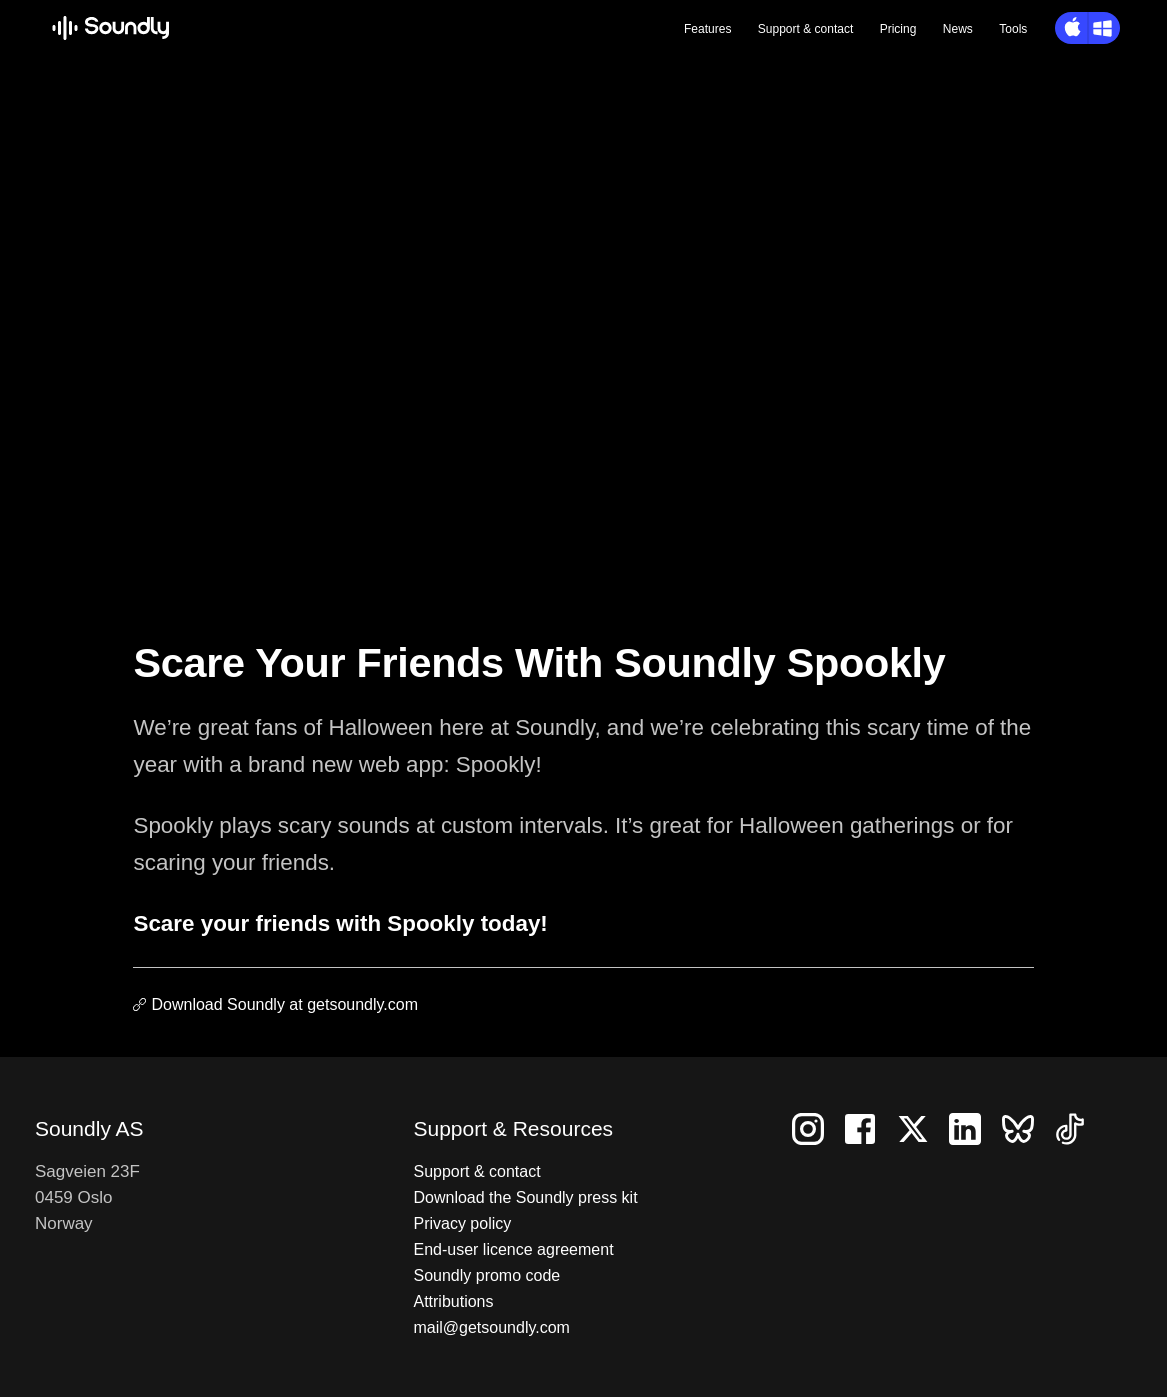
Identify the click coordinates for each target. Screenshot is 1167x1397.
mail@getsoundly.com (491, 1327)
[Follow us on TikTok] (1078, 1127)
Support (805, 29)
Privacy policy (462, 1223)
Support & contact (476, 1171)
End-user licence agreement (513, 1249)
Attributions (453, 1301)
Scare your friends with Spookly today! (340, 923)
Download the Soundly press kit (525, 1197)
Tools (1013, 29)
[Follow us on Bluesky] (1028, 1127)
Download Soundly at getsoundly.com (284, 1004)
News (958, 29)
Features (707, 29)
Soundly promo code (486, 1275)
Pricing (898, 29)
